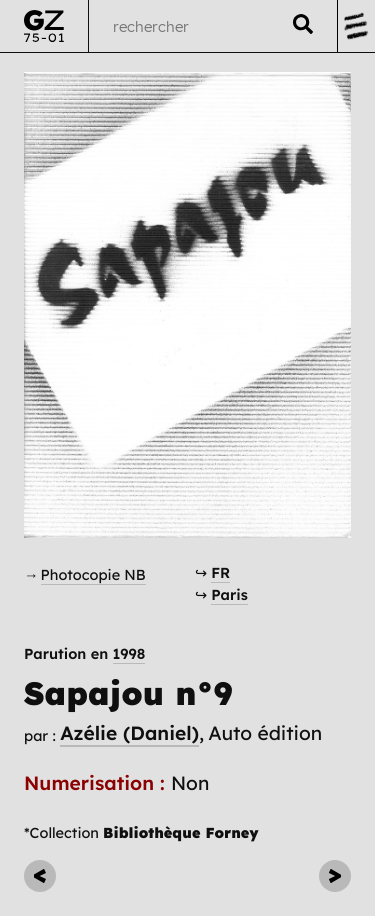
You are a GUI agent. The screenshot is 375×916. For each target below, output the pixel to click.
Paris (229, 594)
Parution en (84, 654)
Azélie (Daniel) (129, 733)
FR (220, 572)
